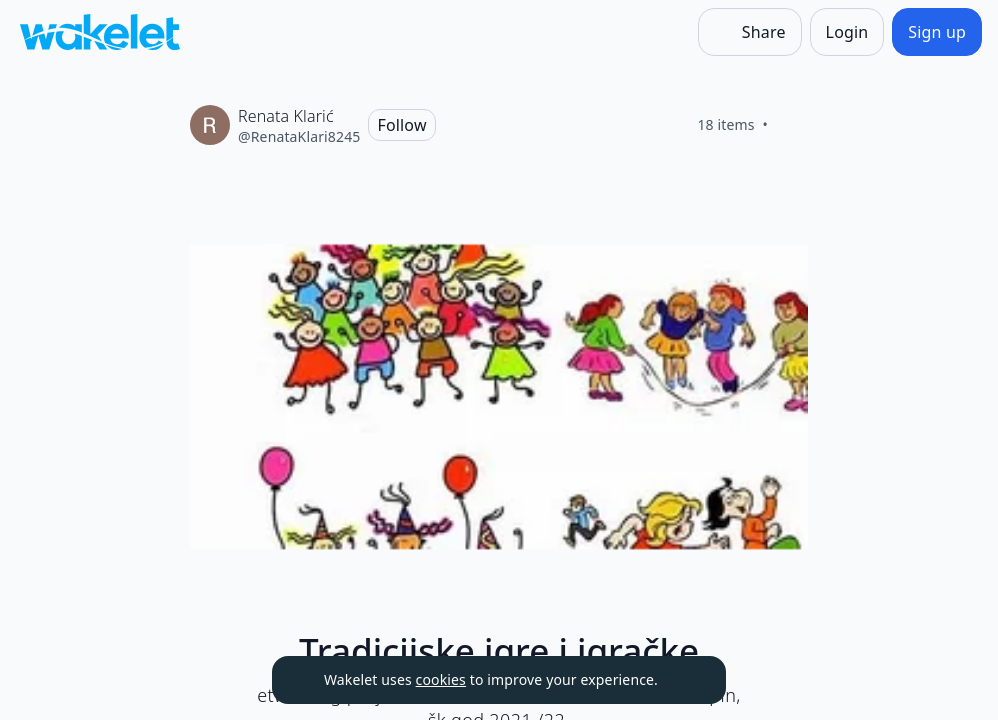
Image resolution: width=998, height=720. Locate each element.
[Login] (847, 32)
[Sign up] (937, 32)
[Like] (792, 125)
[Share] (750, 32)
